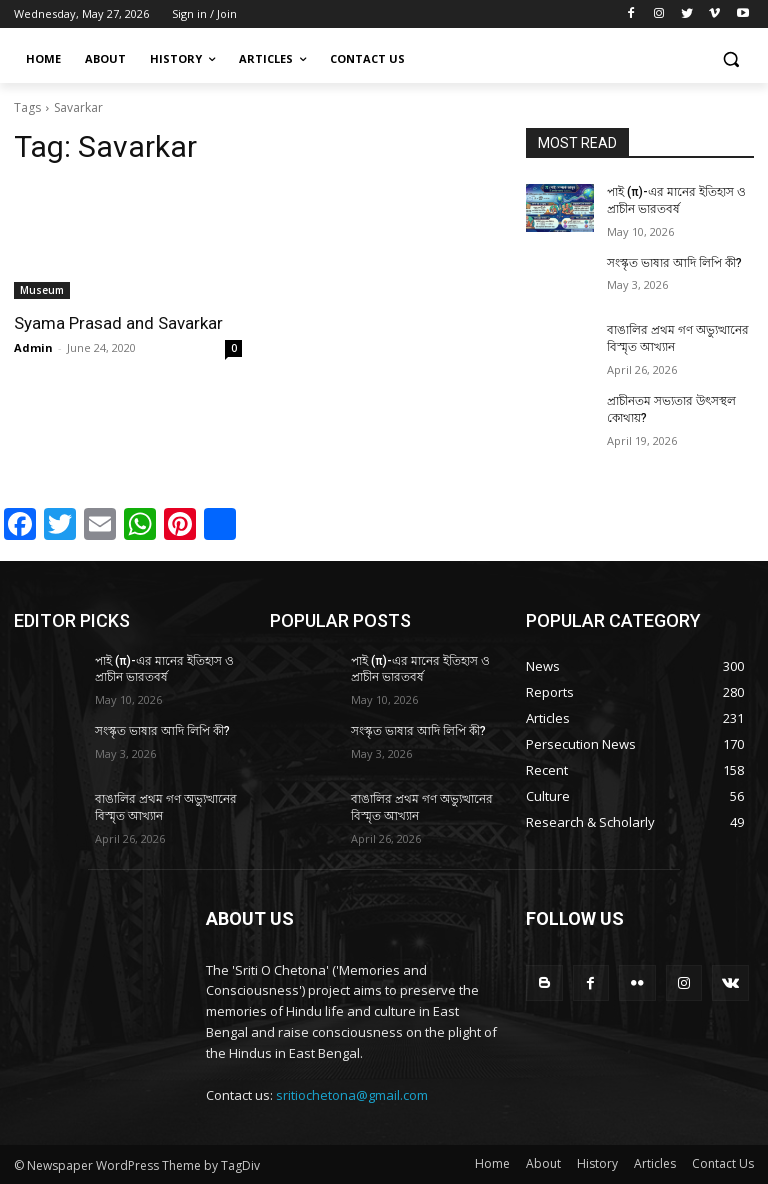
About (543, 1163)
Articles (655, 1163)
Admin (33, 347)
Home (492, 1163)
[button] (730, 59)
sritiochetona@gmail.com (352, 1095)
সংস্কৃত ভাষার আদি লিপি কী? (674, 263)
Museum (42, 290)
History (597, 1163)
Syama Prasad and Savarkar (118, 323)
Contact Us (723, 1163)
